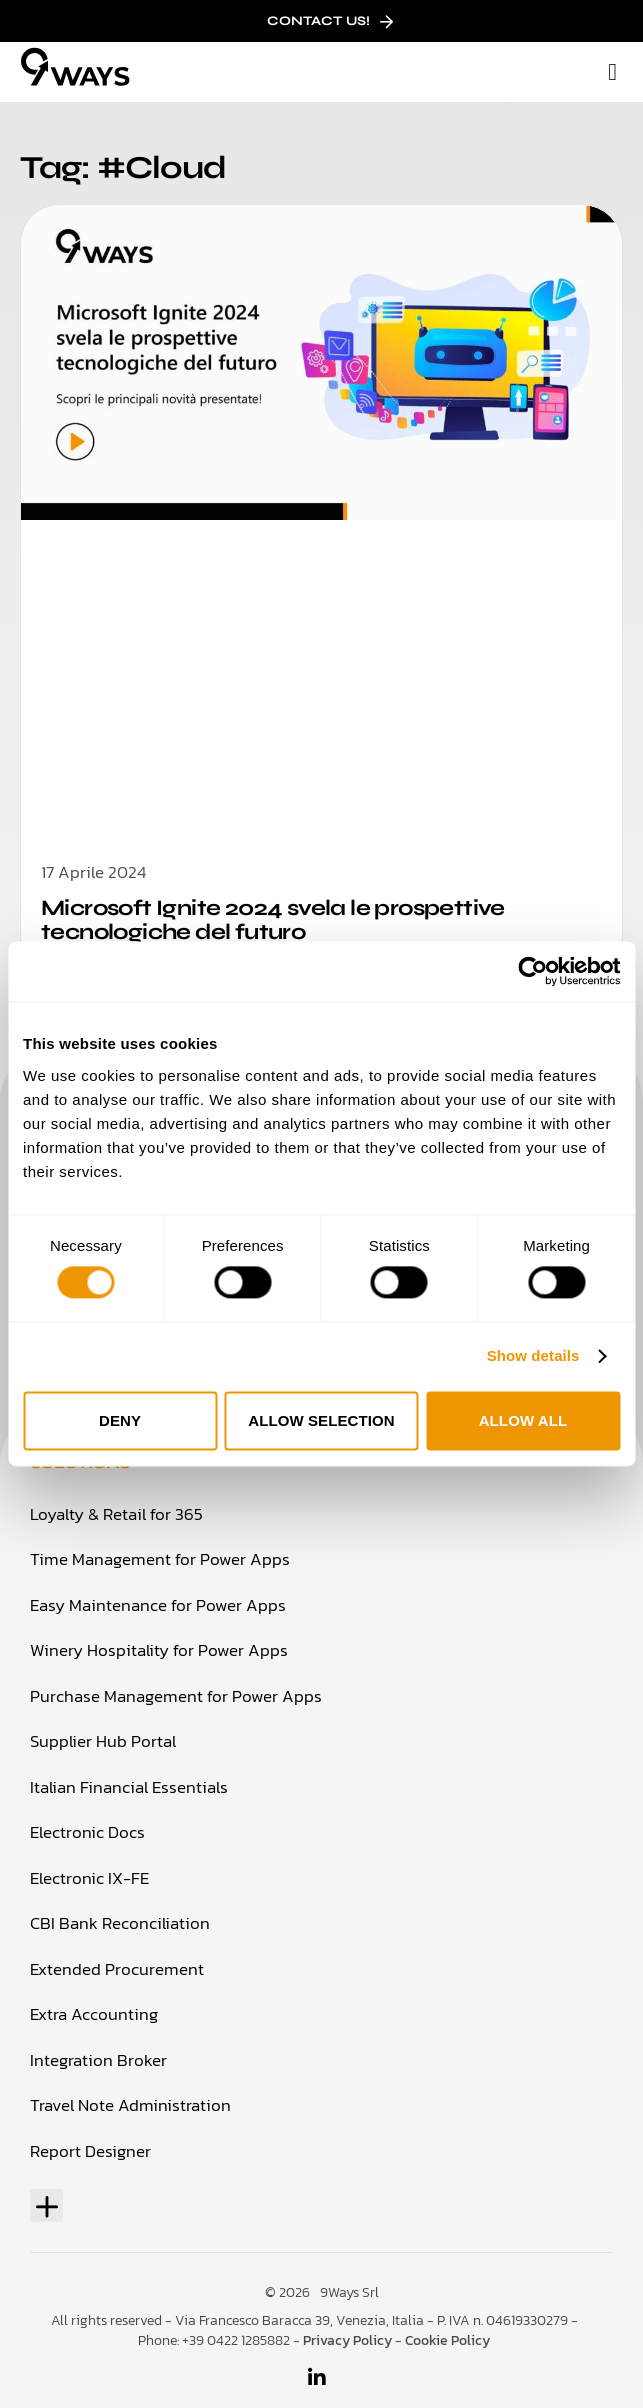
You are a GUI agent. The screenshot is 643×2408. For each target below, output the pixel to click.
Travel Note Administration (130, 2105)
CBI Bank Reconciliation (120, 1923)
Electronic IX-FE (89, 1878)
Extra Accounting (94, 2014)
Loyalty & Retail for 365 (116, 1514)
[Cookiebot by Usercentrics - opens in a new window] (532, 971)
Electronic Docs (87, 1832)
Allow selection (321, 1420)
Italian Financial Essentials (129, 1787)
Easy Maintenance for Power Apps (158, 1605)
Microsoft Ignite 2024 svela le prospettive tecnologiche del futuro (273, 920)
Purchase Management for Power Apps (176, 1696)
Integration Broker (98, 2060)
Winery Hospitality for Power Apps (159, 1650)
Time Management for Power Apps (160, 1559)
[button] (612, 72)
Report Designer (90, 2151)
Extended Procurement (117, 1969)
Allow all (523, 1420)
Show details (533, 1356)
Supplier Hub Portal (103, 1741)
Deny (120, 1420)
